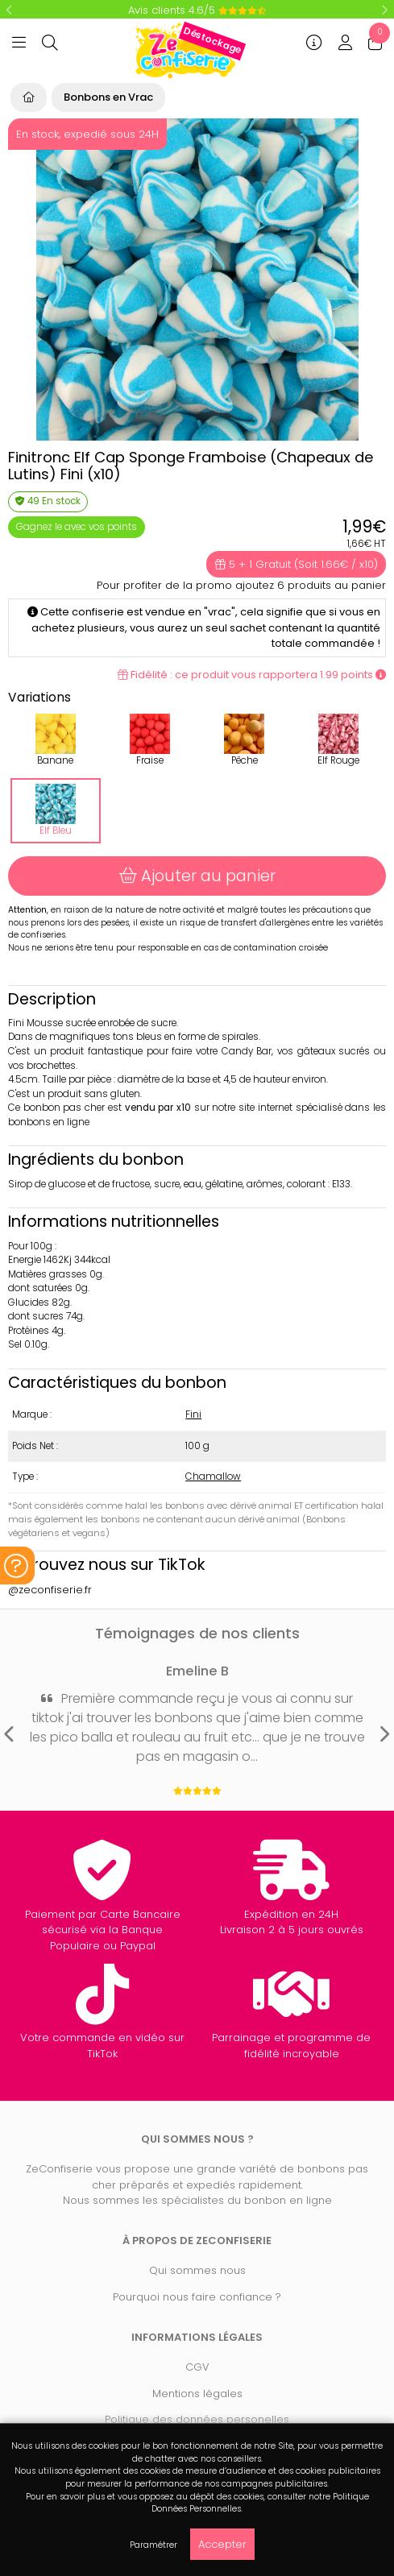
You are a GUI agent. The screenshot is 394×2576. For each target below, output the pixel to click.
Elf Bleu (55, 810)
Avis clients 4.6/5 (197, 10)
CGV (197, 2367)
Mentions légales (197, 2393)
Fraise (150, 740)
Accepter (222, 2544)
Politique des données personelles (197, 2419)
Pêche (244, 740)
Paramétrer (153, 2545)
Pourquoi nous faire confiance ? (197, 2297)
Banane (55, 740)
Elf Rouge (338, 740)
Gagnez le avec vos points (76, 526)
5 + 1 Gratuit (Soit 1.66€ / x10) (296, 564)
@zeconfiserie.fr (50, 1589)
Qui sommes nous (197, 2270)
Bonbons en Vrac (108, 97)
